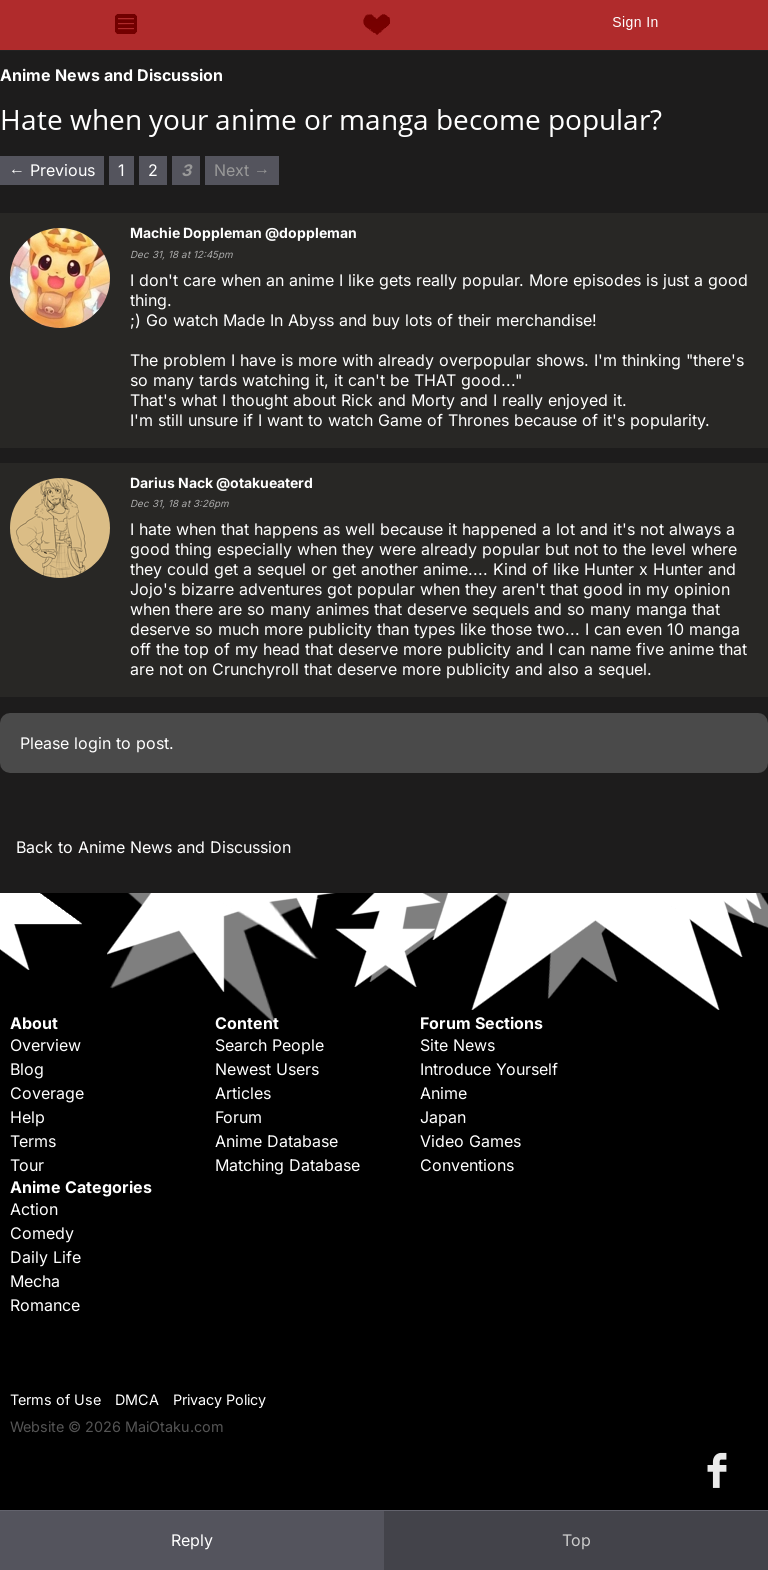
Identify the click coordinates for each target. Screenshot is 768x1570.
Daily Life (45, 1257)
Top (576, 1540)
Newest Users (267, 1069)
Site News (457, 1045)
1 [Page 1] (121, 170)
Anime (443, 1093)
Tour (27, 1165)
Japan (443, 1117)
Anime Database (276, 1141)
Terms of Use (55, 1399)
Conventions (467, 1165)
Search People (269, 1045)
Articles (243, 1093)
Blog (27, 1069)
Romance (45, 1305)
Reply (192, 1540)
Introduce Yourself (489, 1069)
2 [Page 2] (153, 170)
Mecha (35, 1281)
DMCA (137, 1399)
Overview (45, 1045)
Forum (238, 1117)
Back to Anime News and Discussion (153, 847)
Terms (33, 1141)
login (92, 743)
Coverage (47, 1093)
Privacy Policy (219, 1399)
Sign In (635, 22)
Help (27, 1117)
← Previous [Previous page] (52, 170)
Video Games (470, 1141)
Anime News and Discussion (111, 75)
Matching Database (287, 1165)
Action (34, 1209)
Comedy (42, 1233)
